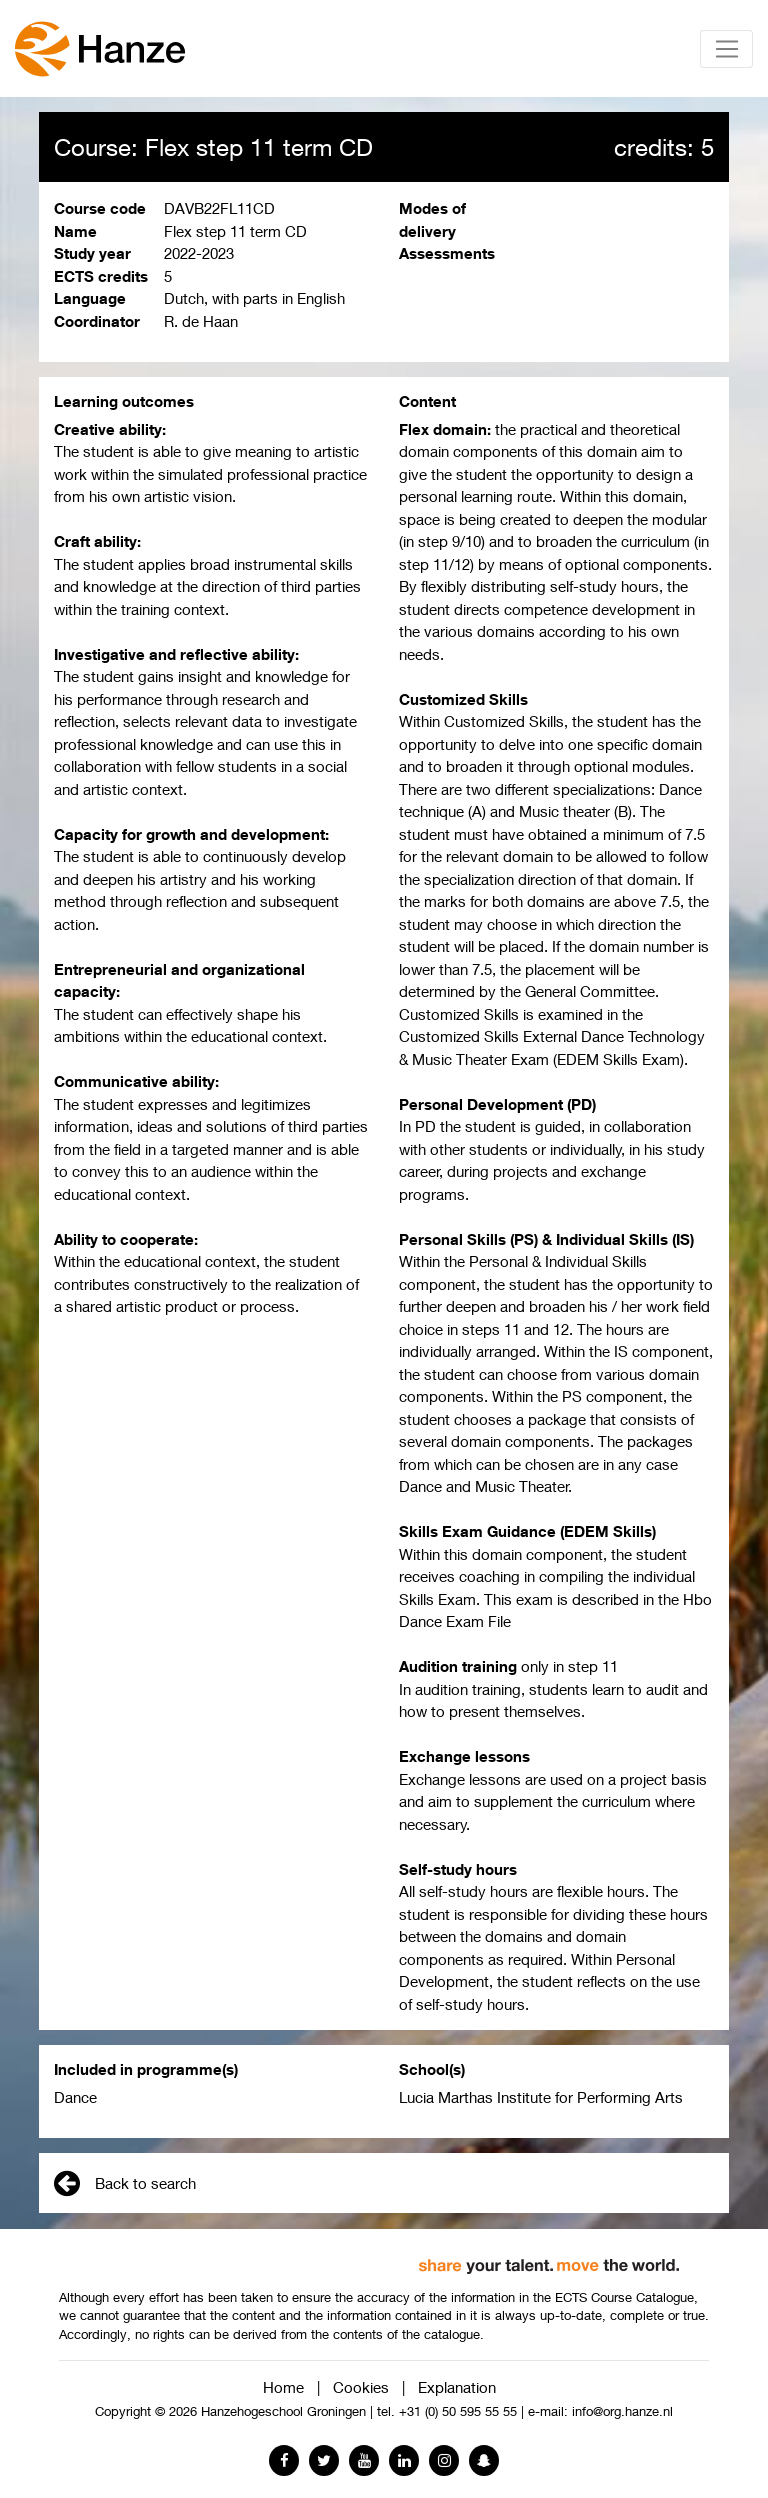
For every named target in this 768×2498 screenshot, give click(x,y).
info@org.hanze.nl (622, 2411)
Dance (75, 2097)
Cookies (361, 2387)
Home (283, 2387)
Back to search (125, 2183)
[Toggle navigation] (726, 49)
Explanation (457, 2387)
